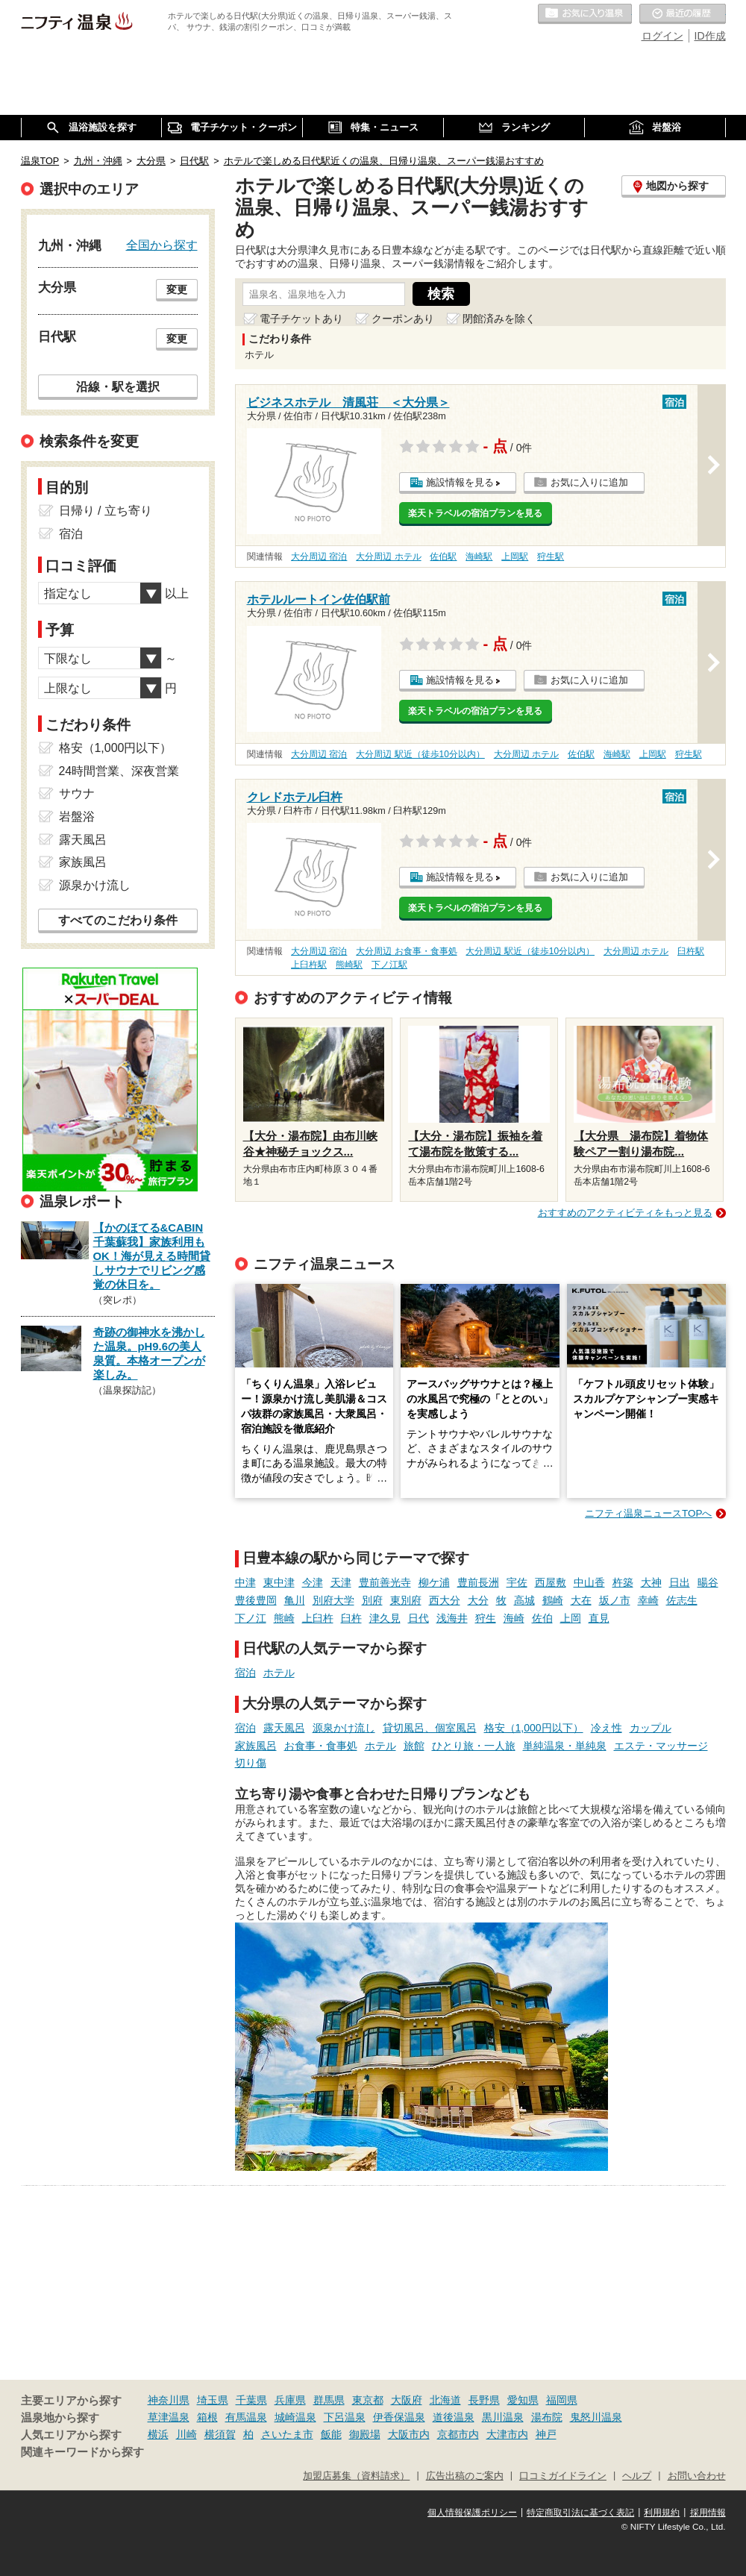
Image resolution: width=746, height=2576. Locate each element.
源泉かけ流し (344, 1728)
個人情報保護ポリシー (472, 2512)
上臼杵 (317, 1618)
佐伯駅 (443, 556)
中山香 (589, 1582)
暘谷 (708, 1582)
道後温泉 (453, 2417)
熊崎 (284, 1618)
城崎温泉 (295, 2417)
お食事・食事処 (320, 1746)
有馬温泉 (246, 2417)
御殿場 (364, 2434)
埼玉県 (212, 2400)
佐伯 (542, 1618)
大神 (651, 1582)
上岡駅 (514, 556)
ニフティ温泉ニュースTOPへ (648, 1513)
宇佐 (517, 1582)
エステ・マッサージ (661, 1746)
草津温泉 (168, 2417)
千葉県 (251, 2400)
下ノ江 (250, 1618)
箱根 (207, 2417)
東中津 (279, 1582)
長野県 (484, 2400)
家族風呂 (256, 1746)
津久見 (385, 1618)
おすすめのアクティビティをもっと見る (625, 1212)
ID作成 (710, 36)
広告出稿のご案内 (465, 2476)
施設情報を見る (460, 482)
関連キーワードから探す (82, 2452)
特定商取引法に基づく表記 (580, 2512)
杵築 (622, 1582)
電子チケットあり (301, 319)
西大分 (444, 1600)
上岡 (570, 1618)
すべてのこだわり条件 (118, 920)
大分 (478, 1600)
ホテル (279, 1673)
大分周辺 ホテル (388, 556)
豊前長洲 (478, 1582)
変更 (176, 289)
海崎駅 (479, 556)
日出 (679, 1582)
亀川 (294, 1600)
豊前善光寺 (385, 1582)
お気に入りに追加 (589, 482)
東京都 (367, 2400)
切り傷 (250, 1763)
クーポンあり (403, 319)
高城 (524, 1600)
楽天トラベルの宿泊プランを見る (475, 513)
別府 (372, 1600)
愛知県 (523, 2400)
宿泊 (245, 1673)
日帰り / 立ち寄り (105, 510)
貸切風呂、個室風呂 (430, 1728)
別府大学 (333, 1600)
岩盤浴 (77, 816)
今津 (312, 1582)
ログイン (662, 36)
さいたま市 (287, 2434)
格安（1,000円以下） (533, 1728)
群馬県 (329, 2400)
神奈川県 (168, 2400)
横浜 (158, 2434)
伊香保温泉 (399, 2417)
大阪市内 (409, 2434)
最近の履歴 (682, 14)
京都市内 (458, 2434)
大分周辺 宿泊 (319, 556)
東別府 (405, 1600)
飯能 (331, 2434)
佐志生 (682, 1600)
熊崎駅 (349, 964)
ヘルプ (636, 2476)
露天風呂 (284, 1728)
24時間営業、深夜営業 (119, 771)
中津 (245, 1582)
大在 (581, 1600)
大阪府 (406, 2400)
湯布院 (546, 2417)
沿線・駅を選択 (118, 386)
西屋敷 (550, 1582)
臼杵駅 (690, 951)
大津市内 (507, 2434)
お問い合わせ (697, 2476)
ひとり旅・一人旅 (473, 1746)
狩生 (485, 1618)
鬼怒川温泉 (596, 2417)
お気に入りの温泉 (585, 14)
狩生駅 (550, 556)
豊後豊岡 (256, 1600)
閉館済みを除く (499, 319)
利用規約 (662, 2512)
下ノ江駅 (389, 964)
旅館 (414, 1746)
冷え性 (606, 1728)
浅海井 (452, 1618)
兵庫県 (290, 2400)
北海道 (445, 2400)
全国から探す (162, 244)
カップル (650, 1728)
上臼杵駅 (309, 964)
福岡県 (561, 2400)
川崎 (186, 2434)
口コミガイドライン (562, 2476)
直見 (599, 1618)
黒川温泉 (503, 2417)
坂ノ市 (614, 1600)
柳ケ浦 (434, 1582)
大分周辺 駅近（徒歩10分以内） (420, 754)
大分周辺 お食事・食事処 (406, 951)
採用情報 (708, 2512)
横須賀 (220, 2434)
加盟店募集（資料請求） (356, 2476)
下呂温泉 (345, 2417)
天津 (340, 1582)
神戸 (546, 2434)
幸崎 (648, 1600)
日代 (418, 1618)
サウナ (77, 793)
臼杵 (351, 1618)
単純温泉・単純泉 (564, 1746)
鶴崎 (552, 1600)
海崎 (514, 1618)
